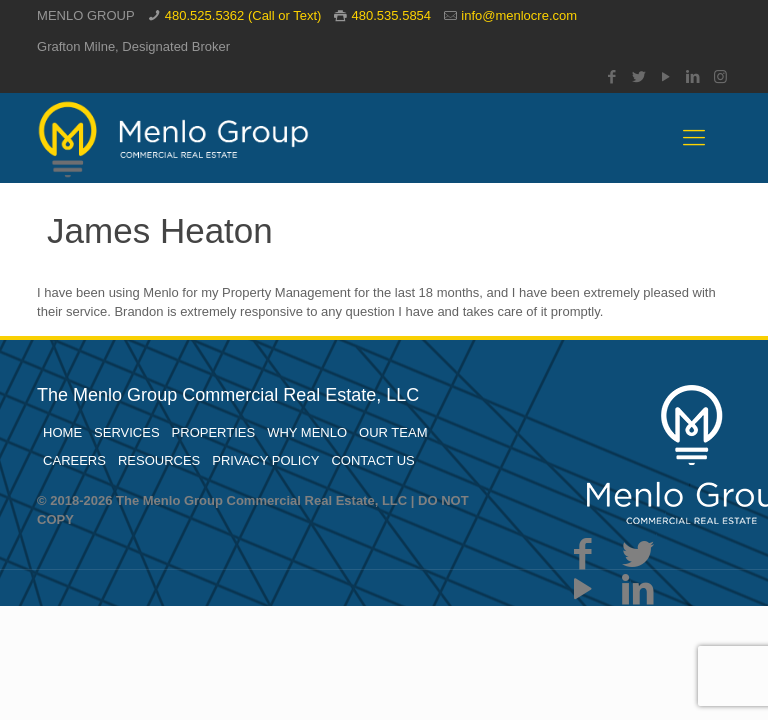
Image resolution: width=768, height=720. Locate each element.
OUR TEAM (393, 432)
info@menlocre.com (519, 15)
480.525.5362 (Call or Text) (243, 15)
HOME (62, 432)
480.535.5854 (392, 15)
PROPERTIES (214, 432)
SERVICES (127, 432)
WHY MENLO (307, 432)
